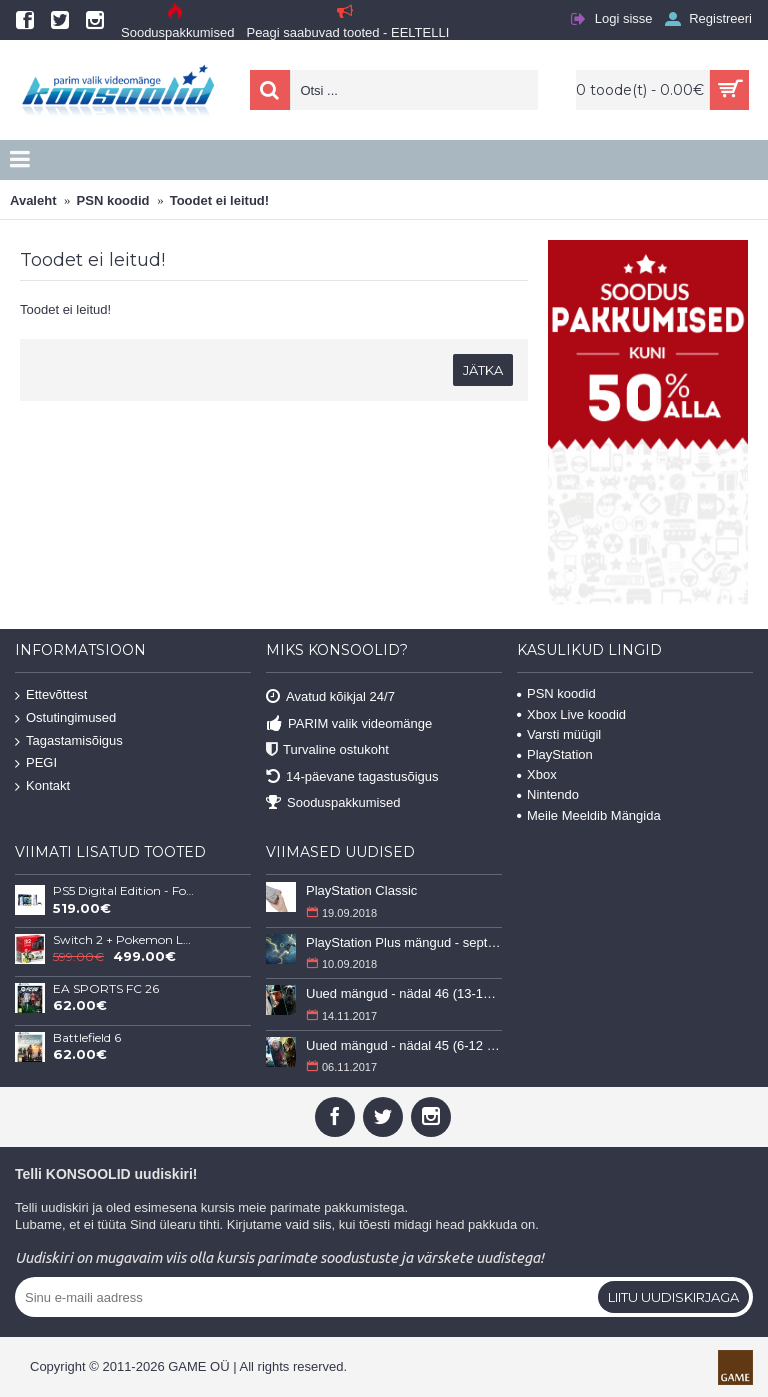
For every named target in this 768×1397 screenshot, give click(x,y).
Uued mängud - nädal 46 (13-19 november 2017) (404, 993)
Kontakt (42, 786)
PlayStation (555, 754)
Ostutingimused (65, 718)
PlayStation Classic (361, 890)
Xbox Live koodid (571, 714)
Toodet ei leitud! (219, 200)
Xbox (537, 774)
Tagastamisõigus (69, 740)
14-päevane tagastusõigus (352, 776)
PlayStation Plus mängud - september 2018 (404, 942)
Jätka (483, 370)
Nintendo (548, 794)
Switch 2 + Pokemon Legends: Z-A (124, 940)
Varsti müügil (559, 734)
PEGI (36, 763)
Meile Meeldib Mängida (589, 815)
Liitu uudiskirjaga (673, 1297)
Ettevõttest (51, 695)
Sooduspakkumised (333, 803)
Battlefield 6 (87, 1038)
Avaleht (33, 200)
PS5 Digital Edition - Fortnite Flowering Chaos (124, 891)
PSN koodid (113, 200)
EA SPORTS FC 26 (106, 989)
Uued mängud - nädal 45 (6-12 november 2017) (404, 1045)
